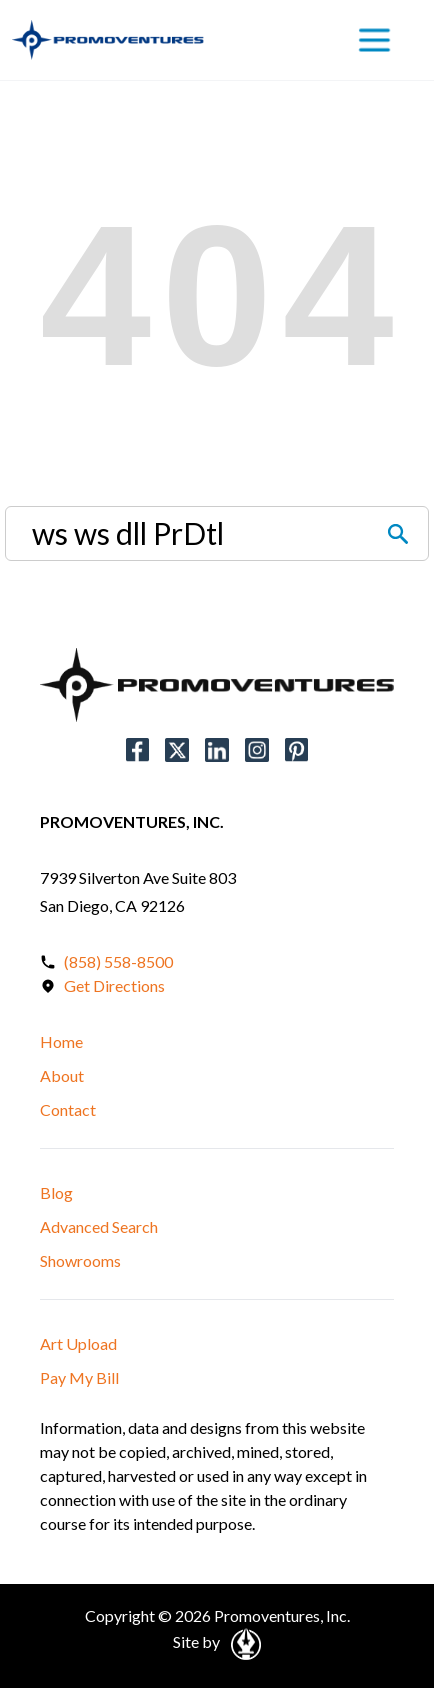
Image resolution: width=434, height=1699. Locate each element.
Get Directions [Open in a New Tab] (114, 985)
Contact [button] (68, 1109)
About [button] (62, 1075)
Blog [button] (56, 1192)
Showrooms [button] (80, 1260)
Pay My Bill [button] (79, 1377)
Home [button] (61, 1041)
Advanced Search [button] (99, 1226)
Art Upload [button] (78, 1343)
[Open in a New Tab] (242, 1641)
